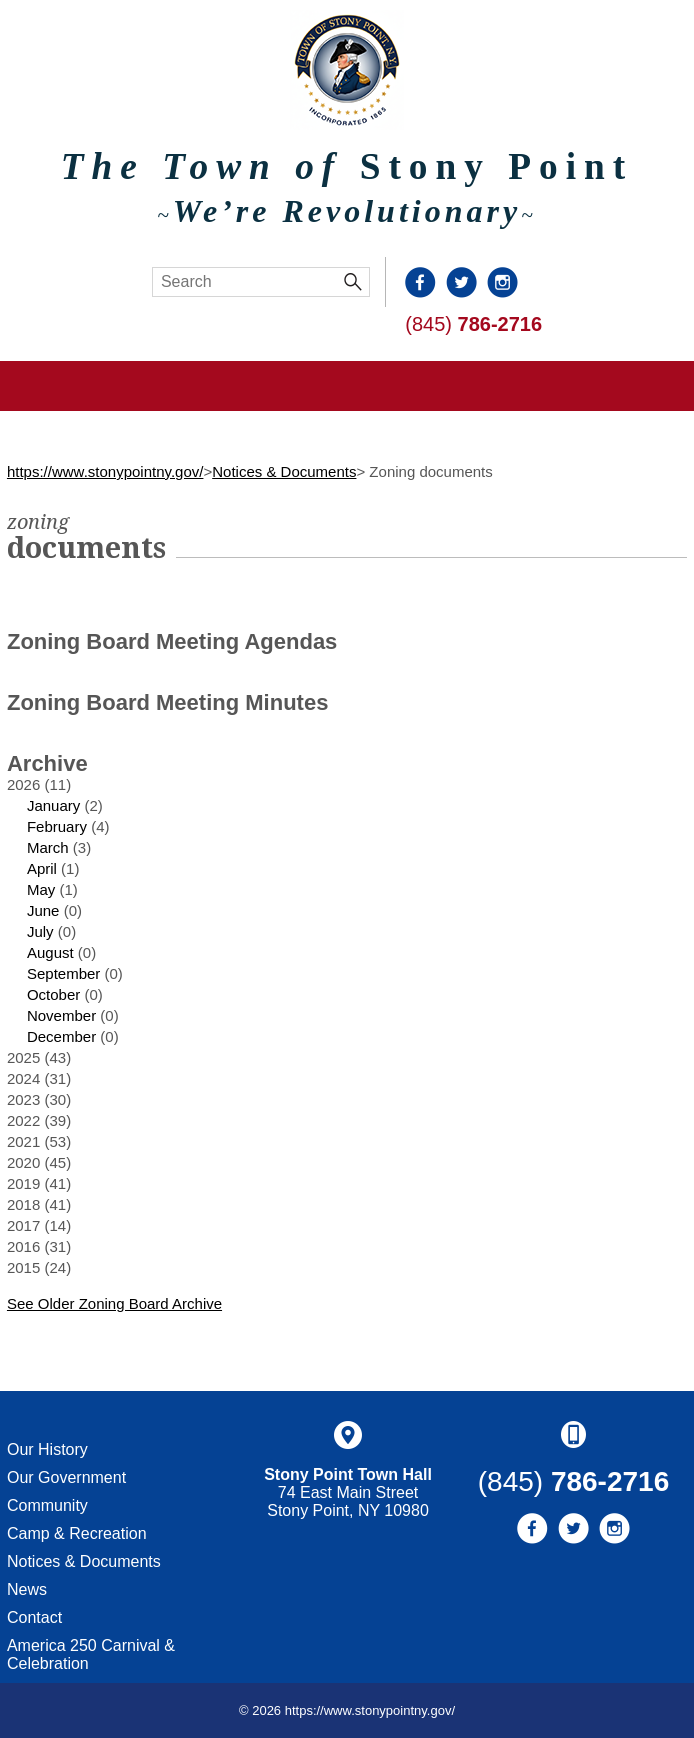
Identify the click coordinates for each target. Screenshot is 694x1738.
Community (47, 1505)
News (27, 1589)
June (43, 910)
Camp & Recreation (77, 1533)
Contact (34, 1617)
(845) (473, 324)
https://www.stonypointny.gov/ (105, 471)
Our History (47, 1449)
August (50, 952)
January (53, 805)
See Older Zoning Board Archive (114, 1303)
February (57, 826)
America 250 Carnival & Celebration (91, 1654)
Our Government (66, 1477)
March (48, 847)
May (41, 889)
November (61, 1015)
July (40, 931)
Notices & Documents (284, 471)
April (42, 868)
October (53, 994)
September (63, 973)
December (61, 1036)
